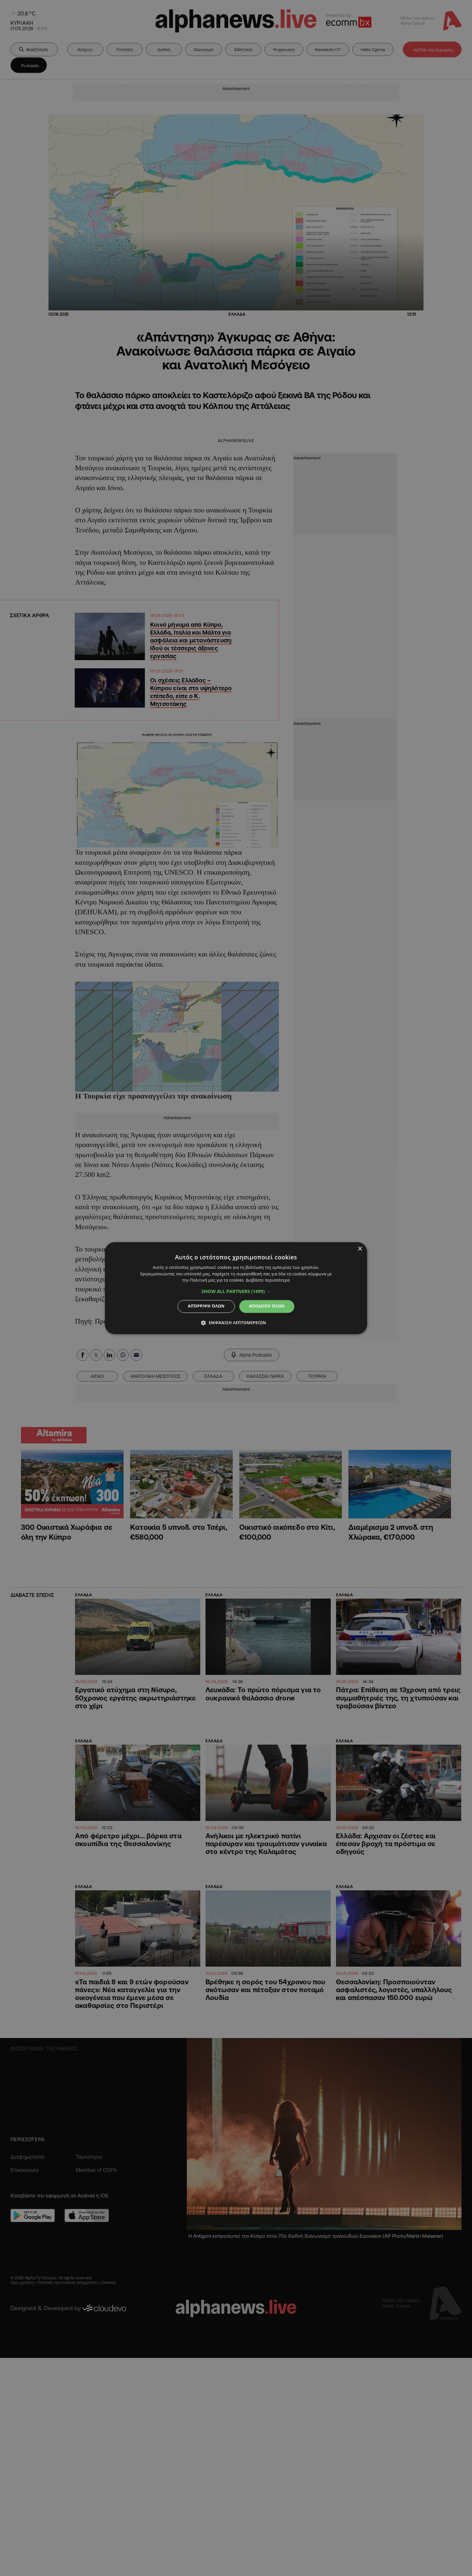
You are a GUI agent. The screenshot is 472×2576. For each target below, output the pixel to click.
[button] (236, 1292)
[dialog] (236, 1288)
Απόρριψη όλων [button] (206, 1306)
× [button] (359, 1249)
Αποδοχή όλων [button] (267, 1306)
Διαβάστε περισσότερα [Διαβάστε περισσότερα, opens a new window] (268, 1280)
